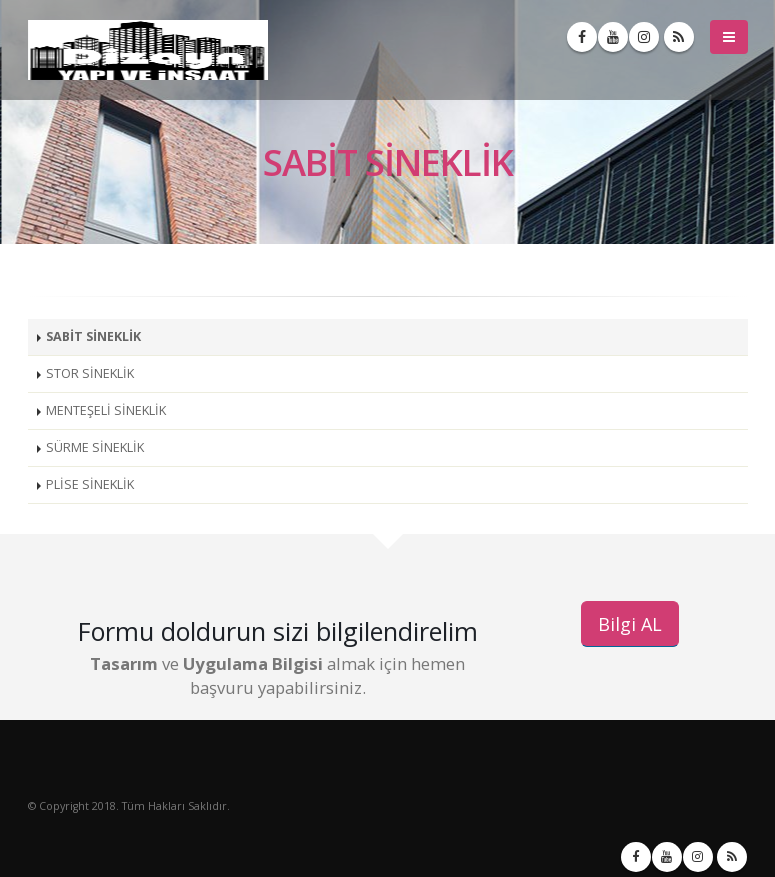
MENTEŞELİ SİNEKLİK (106, 410)
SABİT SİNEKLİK (93, 336)
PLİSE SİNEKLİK (90, 484)
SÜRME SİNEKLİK (95, 447)
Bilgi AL (630, 624)
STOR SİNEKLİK (90, 373)
